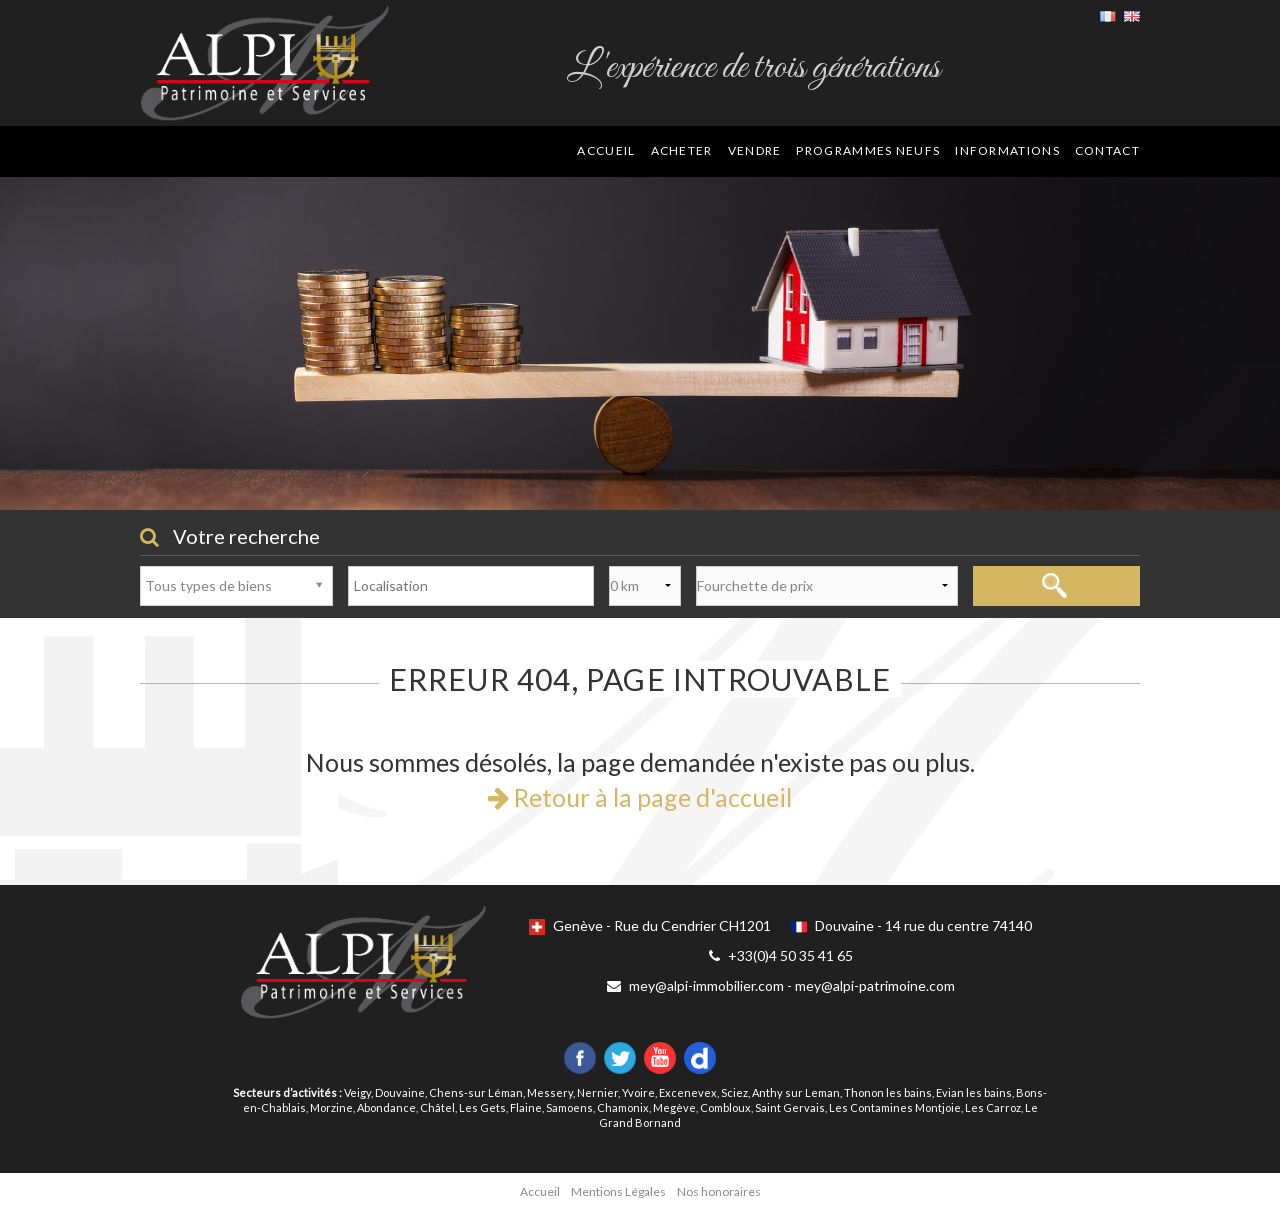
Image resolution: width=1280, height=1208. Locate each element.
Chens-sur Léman (476, 1092)
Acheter (682, 150)
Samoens (569, 1107)
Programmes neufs (868, 150)
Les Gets (482, 1107)
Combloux (725, 1107)
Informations (1007, 150)
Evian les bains (974, 1092)
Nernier (597, 1092)
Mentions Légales (618, 1191)
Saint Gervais (790, 1107)
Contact (1107, 150)
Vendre (755, 150)
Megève (674, 1107)
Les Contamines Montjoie (895, 1107)
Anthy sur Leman (796, 1092)
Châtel (437, 1107)
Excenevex (688, 1092)
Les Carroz (993, 1107)
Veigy (357, 1092)
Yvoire (638, 1092)
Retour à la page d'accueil (640, 797)
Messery (550, 1092)
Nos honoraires (719, 1191)
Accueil (606, 150)
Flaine (526, 1107)
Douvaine (400, 1092)
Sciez (734, 1092)
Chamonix (623, 1107)
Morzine (331, 1107)
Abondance (386, 1107)
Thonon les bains (888, 1092)
